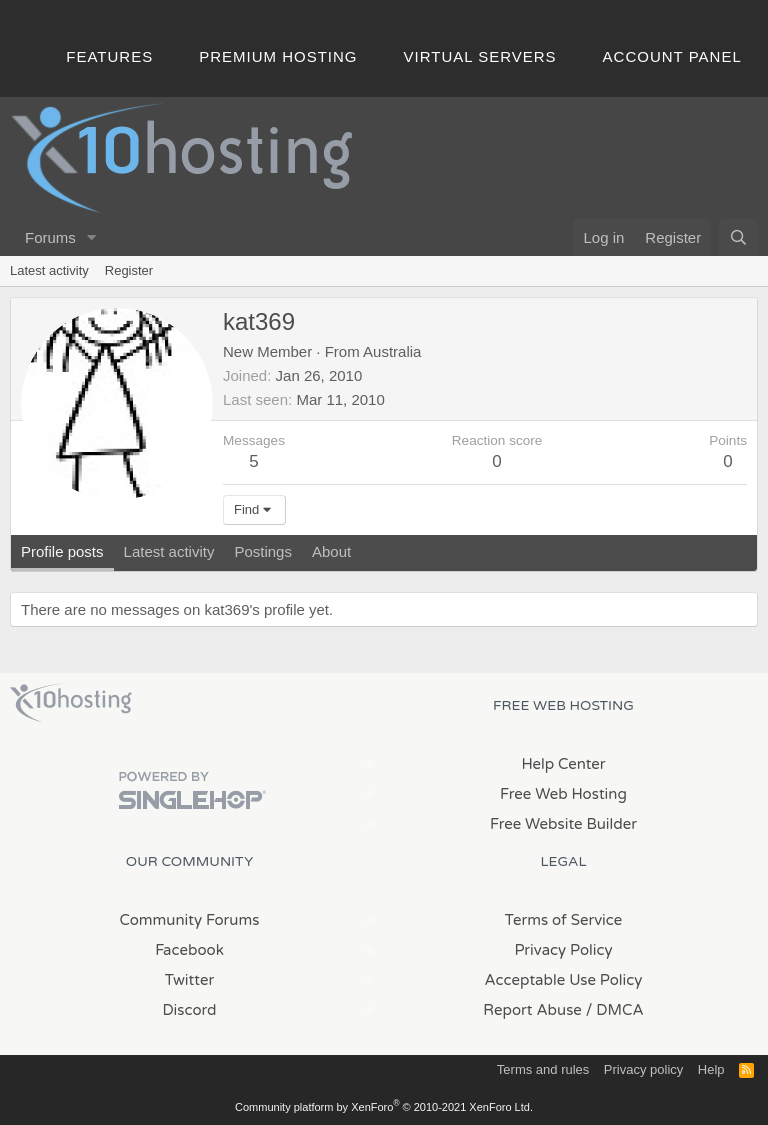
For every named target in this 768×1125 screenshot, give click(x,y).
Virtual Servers (480, 56)
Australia (392, 351)
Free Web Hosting (563, 794)
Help (711, 1069)
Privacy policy (643, 1069)
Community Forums (190, 920)
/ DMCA (615, 1010)
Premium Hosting (278, 56)
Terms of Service (564, 920)
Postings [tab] (263, 551)
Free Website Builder (563, 824)
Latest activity (49, 270)
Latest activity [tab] (169, 551)
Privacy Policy (563, 950)
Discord (189, 1010)
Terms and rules (543, 1069)
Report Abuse (532, 1010)
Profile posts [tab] (62, 551)
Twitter (189, 980)
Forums (50, 237)
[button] (92, 237)
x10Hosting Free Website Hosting (71, 703)
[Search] (738, 237)
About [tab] (331, 551)
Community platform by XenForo (384, 1107)
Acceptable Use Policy (564, 980)
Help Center (563, 764)
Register (129, 270)
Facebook (189, 950)
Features (109, 56)
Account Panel (672, 56)
